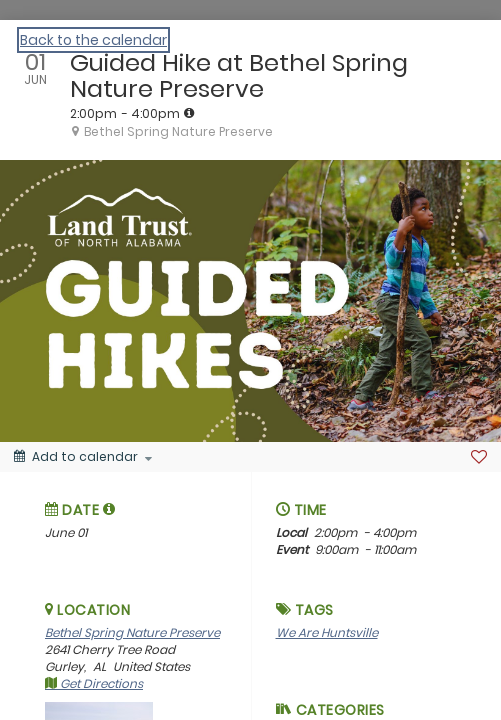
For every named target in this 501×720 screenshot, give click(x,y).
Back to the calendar (93, 40)
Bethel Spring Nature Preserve (132, 632)
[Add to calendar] (83, 457)
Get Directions (94, 683)
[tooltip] (189, 113)
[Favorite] (479, 457)
